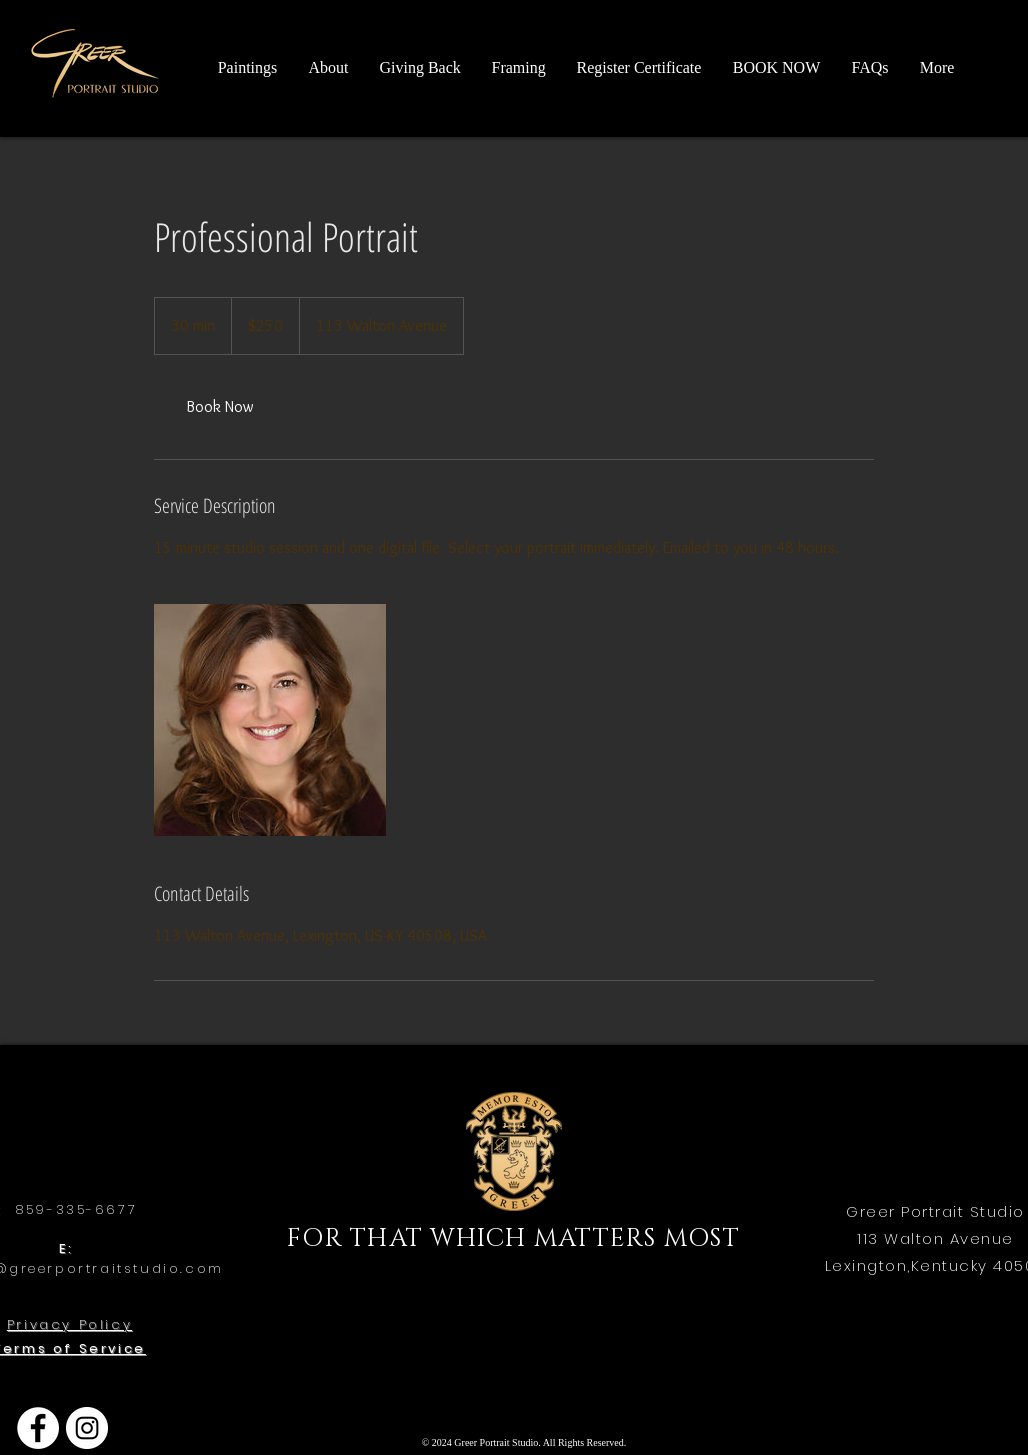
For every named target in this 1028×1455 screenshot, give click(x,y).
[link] (220, 407)
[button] (328, 67)
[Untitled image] (270, 720)
